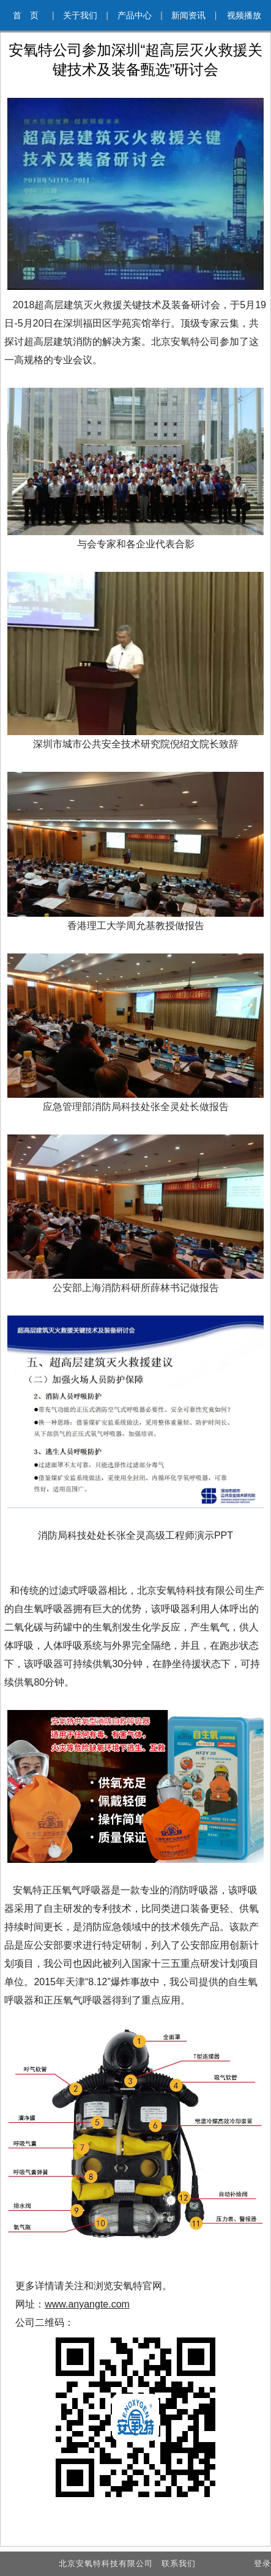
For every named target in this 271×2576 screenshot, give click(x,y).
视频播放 (244, 15)
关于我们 (85, 15)
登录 (262, 2563)
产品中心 (140, 15)
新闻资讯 (194, 15)
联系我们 (178, 2563)
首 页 (33, 15)
